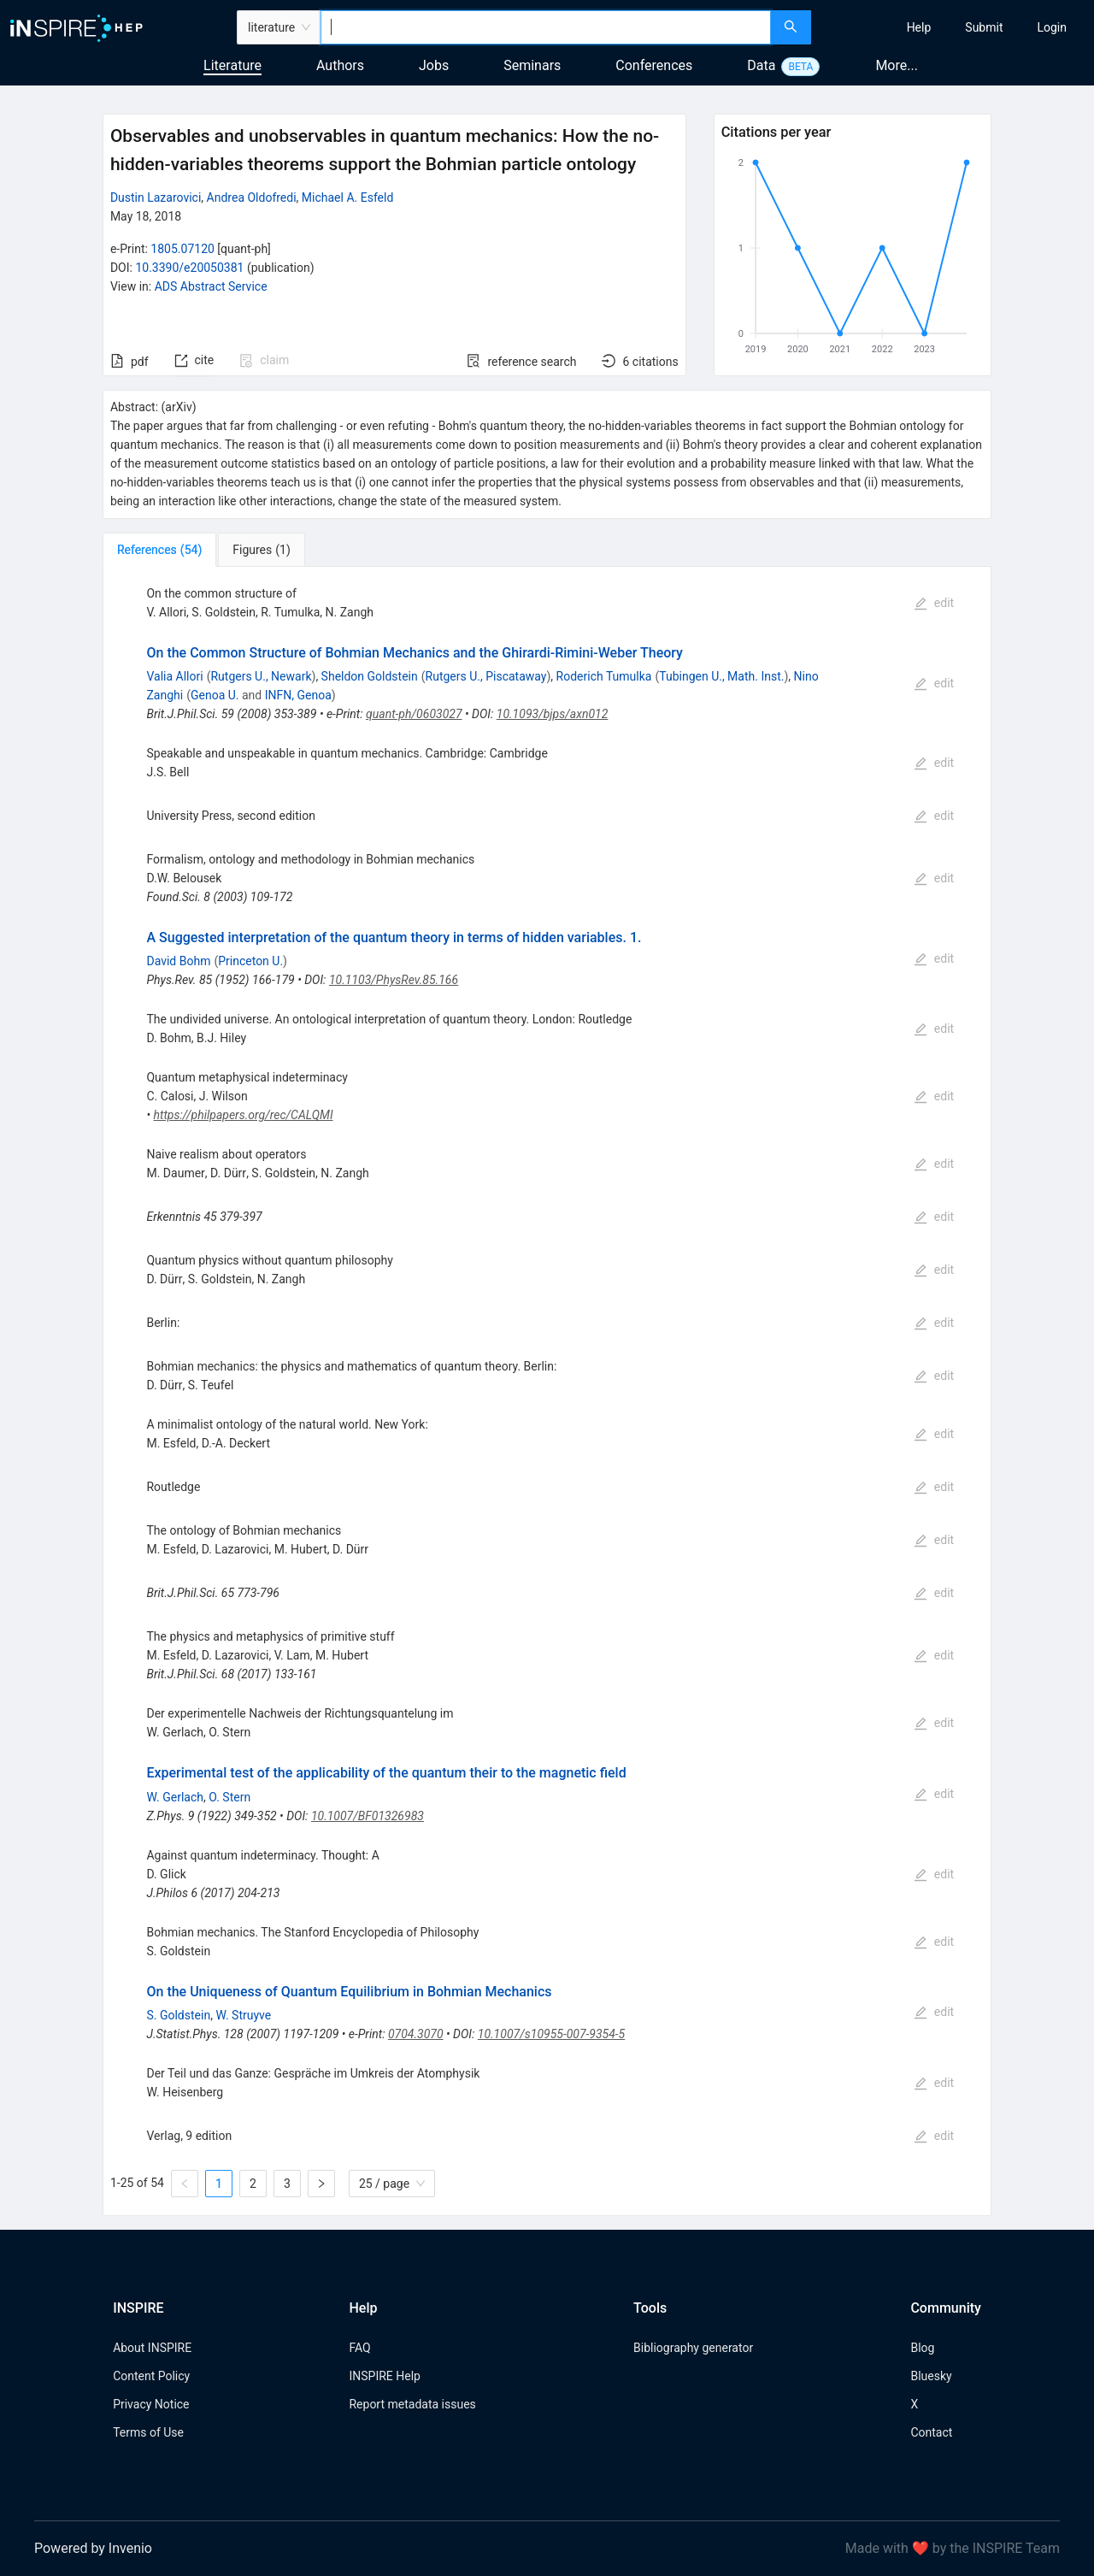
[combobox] (546, 27)
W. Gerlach (174, 1797)
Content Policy (151, 2376)
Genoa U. (215, 695)
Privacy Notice (151, 2404)
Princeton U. (250, 961)
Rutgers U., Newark (260, 676)
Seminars (532, 65)
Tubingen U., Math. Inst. (721, 676)
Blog (922, 2348)
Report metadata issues (412, 2404)
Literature (232, 65)
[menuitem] (919, 27)
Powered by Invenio (93, 2548)
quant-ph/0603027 (414, 714)
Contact (931, 2432)
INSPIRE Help (384, 2376)
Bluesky (930, 2376)
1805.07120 (182, 249)
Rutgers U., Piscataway (486, 676)
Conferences (653, 65)
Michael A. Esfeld (348, 197)
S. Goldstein (178, 2015)
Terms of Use (148, 2432)
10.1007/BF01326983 (367, 1816)
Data (761, 65)
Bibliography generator (693, 2348)
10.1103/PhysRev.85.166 (393, 980)
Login (1052, 27)
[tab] (159, 549)
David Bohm (178, 961)
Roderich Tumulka (604, 676)
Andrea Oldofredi (252, 197)
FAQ (359, 2348)
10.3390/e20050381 (189, 267)
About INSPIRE (152, 2348)
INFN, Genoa (298, 695)
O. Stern (229, 1797)
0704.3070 (416, 2034)
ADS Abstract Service (211, 286)
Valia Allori (174, 676)
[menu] (955, 27)
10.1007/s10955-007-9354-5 (551, 2034)
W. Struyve (243, 2015)
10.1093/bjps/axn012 (553, 714)
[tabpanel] (547, 1391)
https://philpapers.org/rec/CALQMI (243, 1115)
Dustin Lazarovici (155, 197)
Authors (340, 65)
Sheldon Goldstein (369, 676)
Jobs (434, 65)
